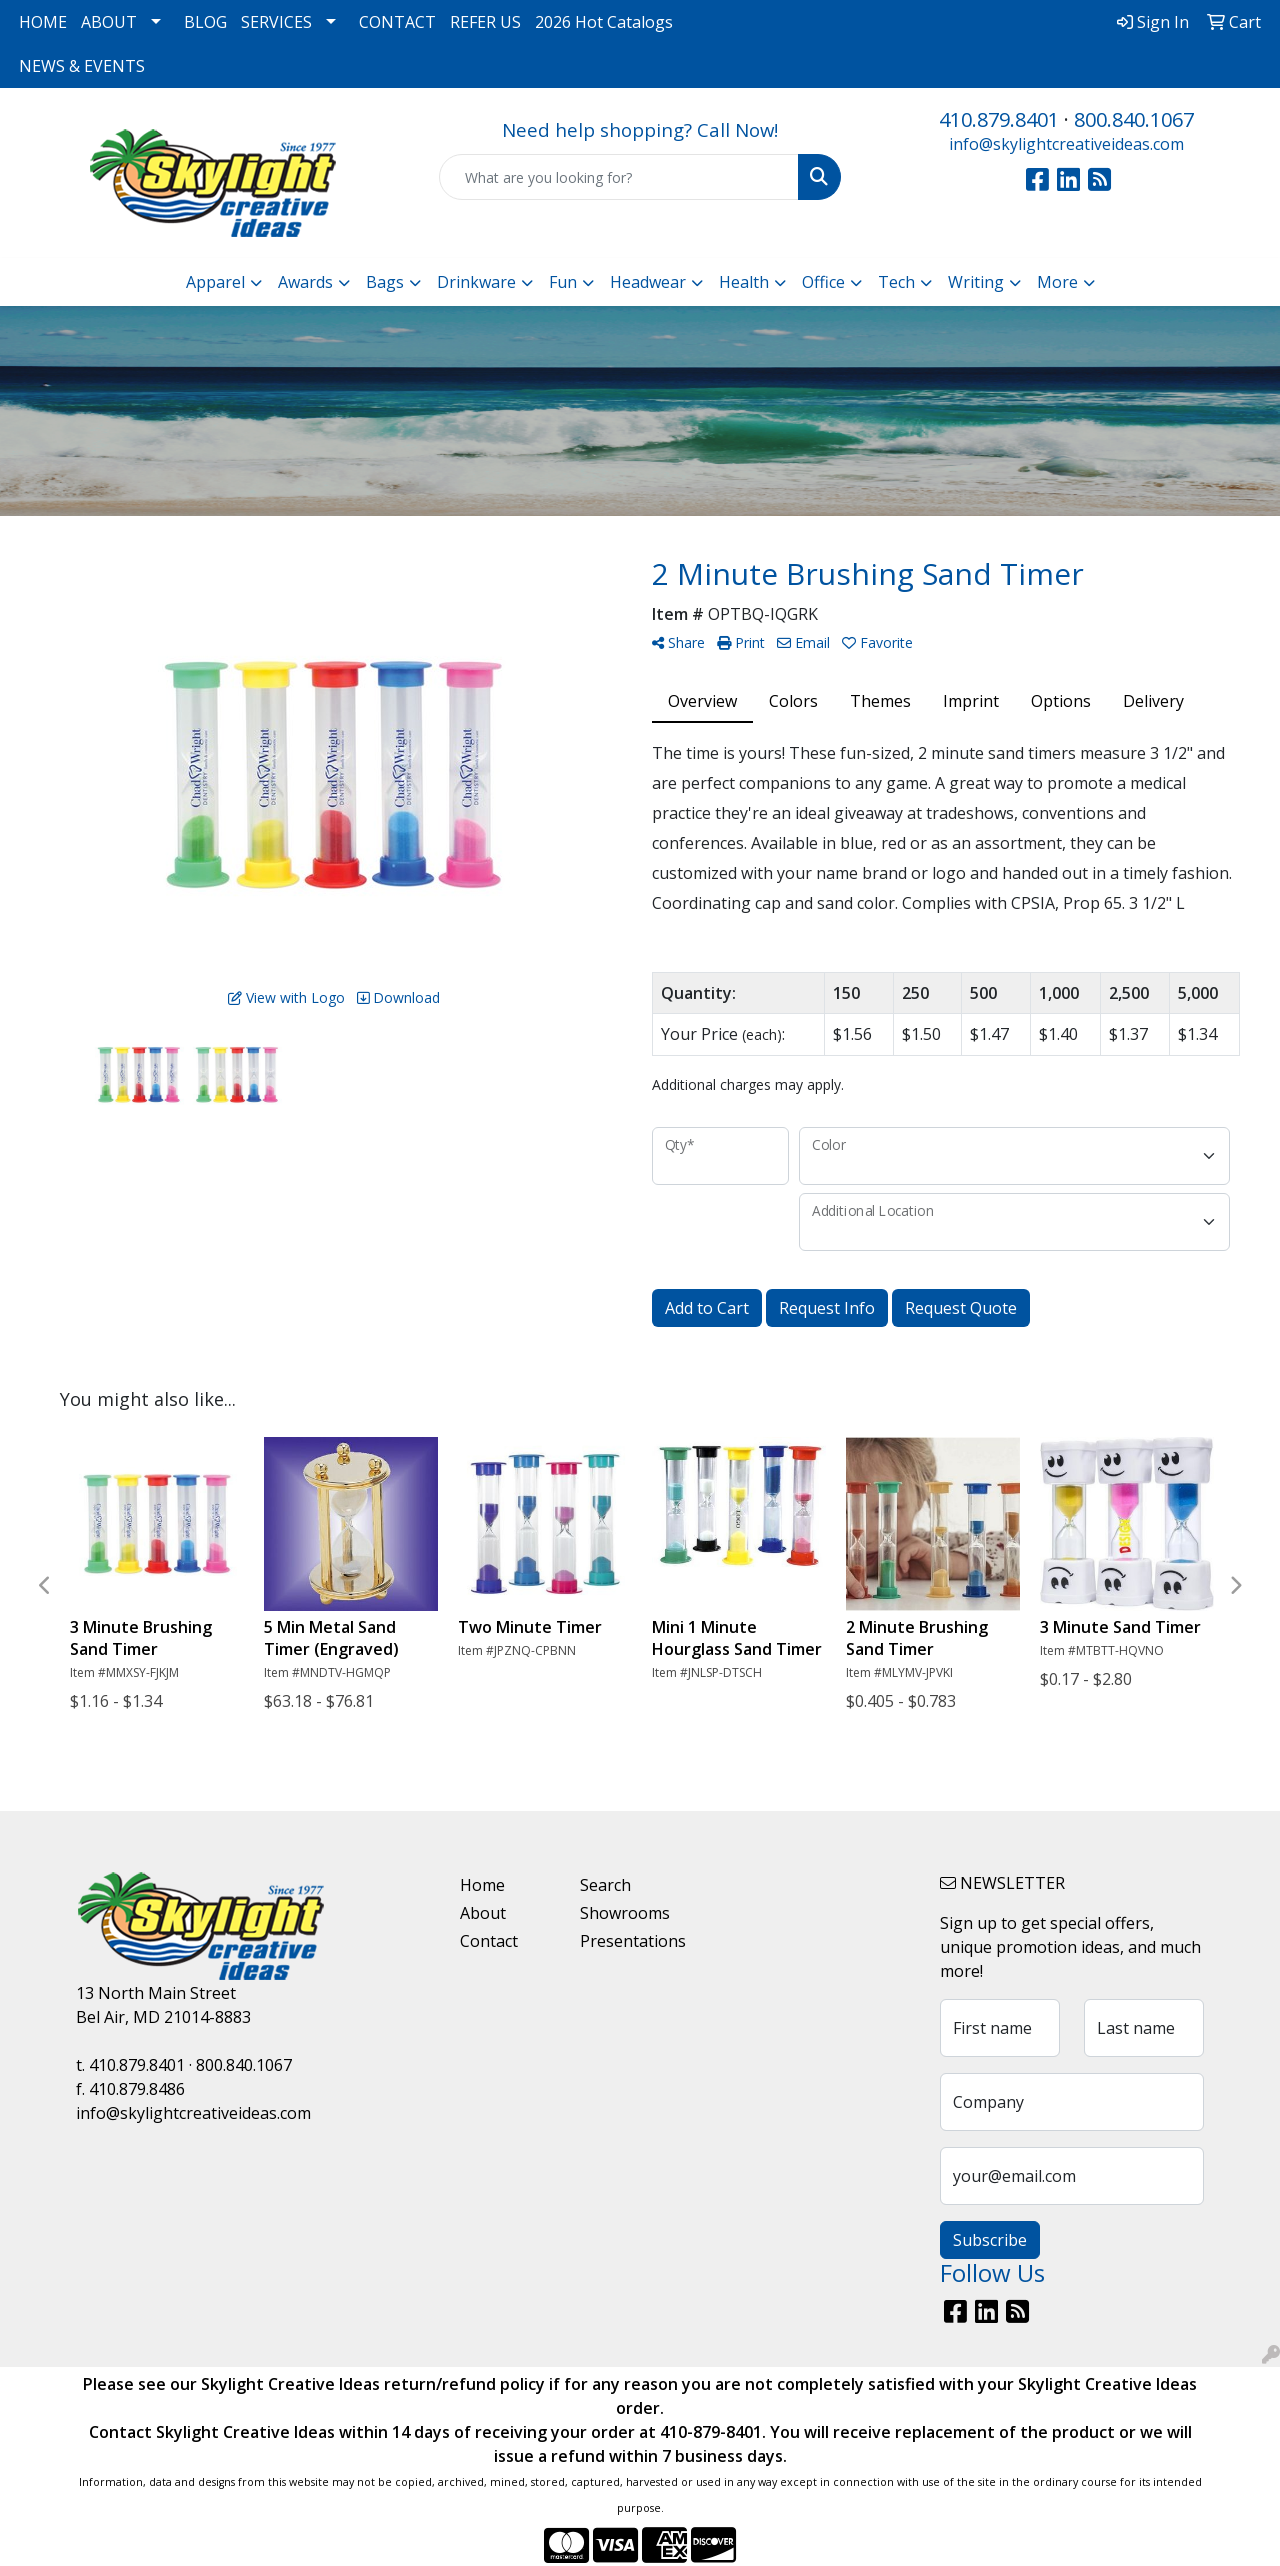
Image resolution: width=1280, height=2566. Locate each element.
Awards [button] (305, 282)
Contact (489, 1941)
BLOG (205, 22)
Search (605, 1885)
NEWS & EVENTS (82, 66)
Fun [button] (563, 282)
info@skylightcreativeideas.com (1066, 144)
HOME (43, 22)
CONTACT (397, 22)
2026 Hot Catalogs (604, 22)
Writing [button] (976, 282)
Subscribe (990, 2240)
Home (482, 1885)
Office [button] (823, 282)
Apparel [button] (215, 282)
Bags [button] (385, 282)
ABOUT (109, 22)
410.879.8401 (999, 119)
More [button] (1057, 282)
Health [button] (744, 282)
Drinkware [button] (476, 282)
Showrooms (625, 1913)
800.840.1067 (1134, 119)
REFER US (485, 22)
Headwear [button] (648, 282)
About (483, 1913)
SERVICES (276, 22)
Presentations (628, 1941)
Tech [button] (896, 282)
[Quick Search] (619, 177)
